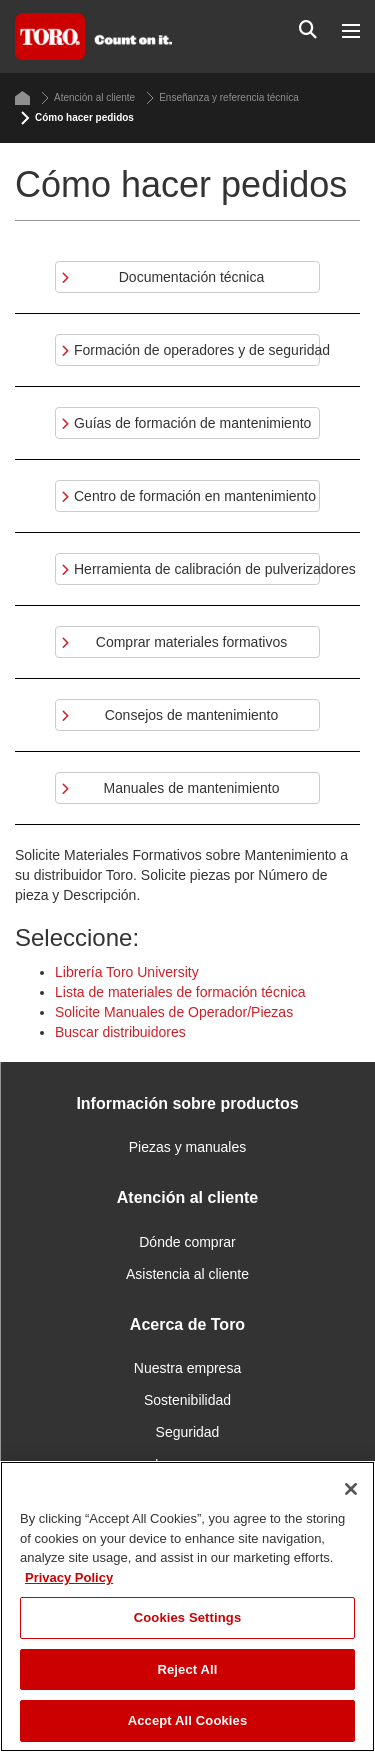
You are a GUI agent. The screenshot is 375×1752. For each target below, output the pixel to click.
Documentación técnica (192, 277)
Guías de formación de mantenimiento (192, 423)
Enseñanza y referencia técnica (222, 98)
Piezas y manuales (188, 1147)
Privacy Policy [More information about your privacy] (69, 1577)
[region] (187, 1606)
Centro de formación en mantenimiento (195, 496)
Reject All (187, 1669)
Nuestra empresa (187, 1368)
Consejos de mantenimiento (192, 715)
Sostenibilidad (187, 1400)
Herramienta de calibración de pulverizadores (197, 569)
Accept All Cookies (188, 1720)
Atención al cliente (88, 98)
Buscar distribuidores (120, 1032)
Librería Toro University (127, 972)
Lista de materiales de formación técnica (180, 992)
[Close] (351, 1489)
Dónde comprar (187, 1242)
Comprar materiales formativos (191, 642)
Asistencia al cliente (187, 1274)
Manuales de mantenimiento (192, 788)
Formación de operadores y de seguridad (197, 350)
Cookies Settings (188, 1617)
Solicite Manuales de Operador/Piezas (174, 1012)
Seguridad (188, 1432)
